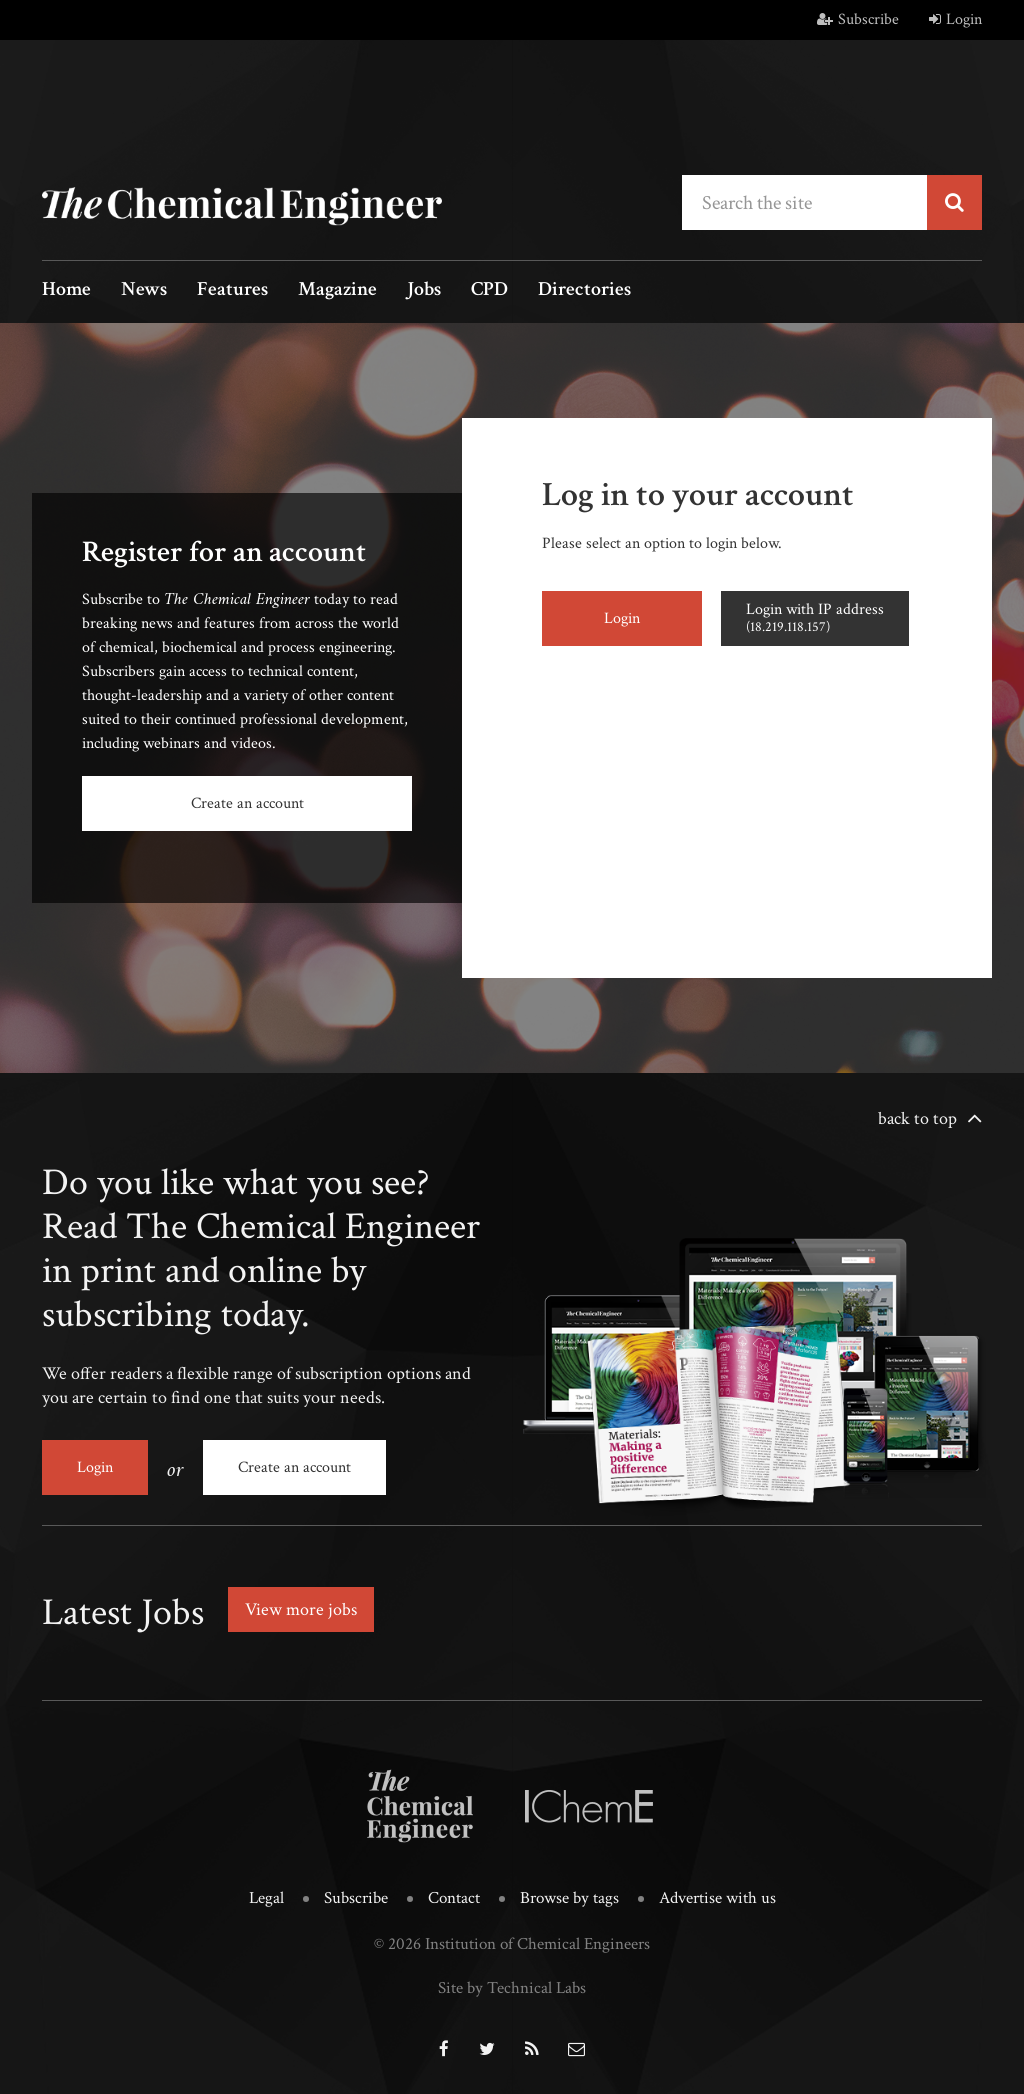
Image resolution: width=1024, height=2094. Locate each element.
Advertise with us (717, 1898)
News (144, 290)
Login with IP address (815, 617)
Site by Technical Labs (512, 1988)
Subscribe (858, 19)
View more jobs (301, 1609)
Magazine (337, 290)
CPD (489, 290)
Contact (454, 1898)
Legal (266, 1898)
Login (955, 19)
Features (232, 290)
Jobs (424, 290)
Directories (584, 290)
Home (66, 290)
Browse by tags (569, 1898)
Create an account (247, 803)
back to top (917, 1118)
